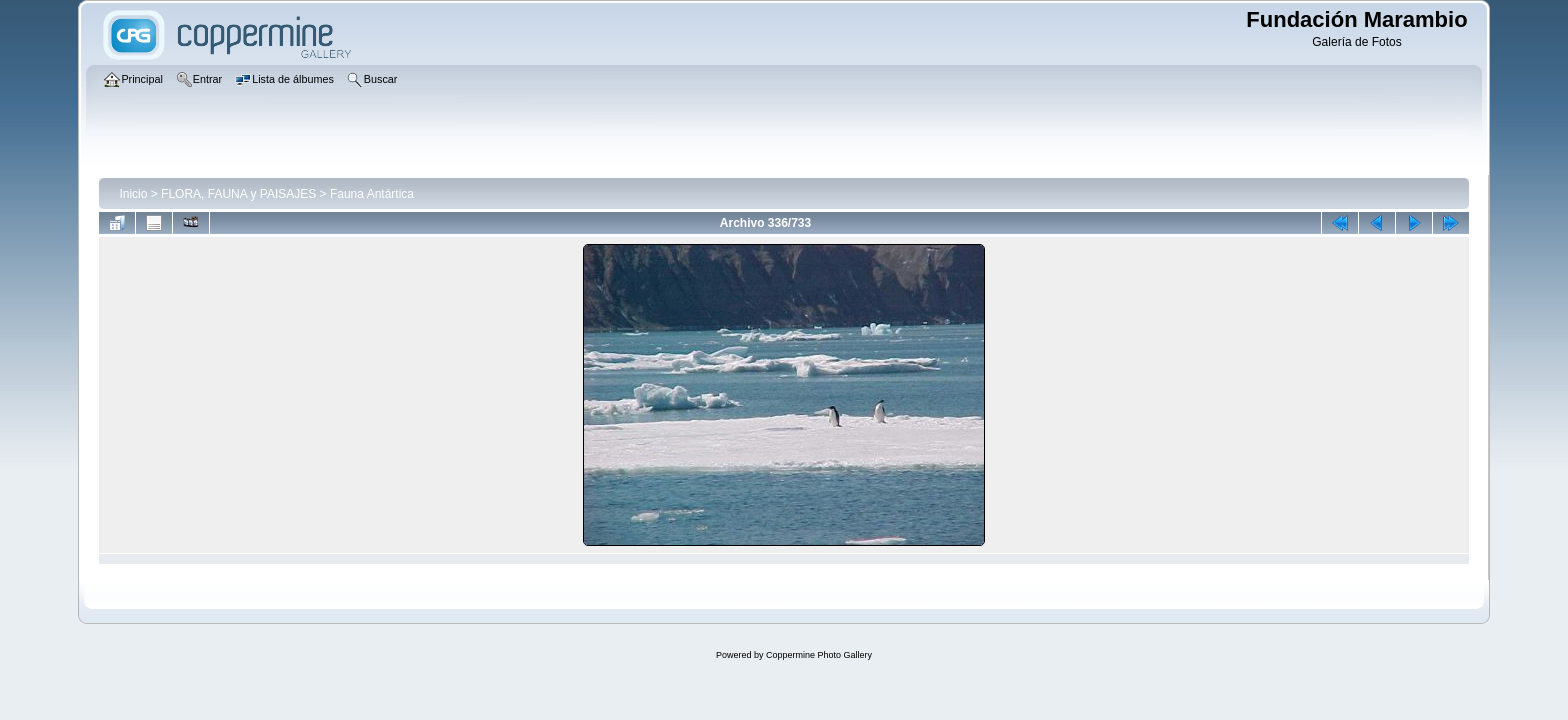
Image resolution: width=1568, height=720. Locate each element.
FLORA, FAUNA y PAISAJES (238, 194)
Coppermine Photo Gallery (819, 655)
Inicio (133, 194)
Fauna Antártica (372, 194)
